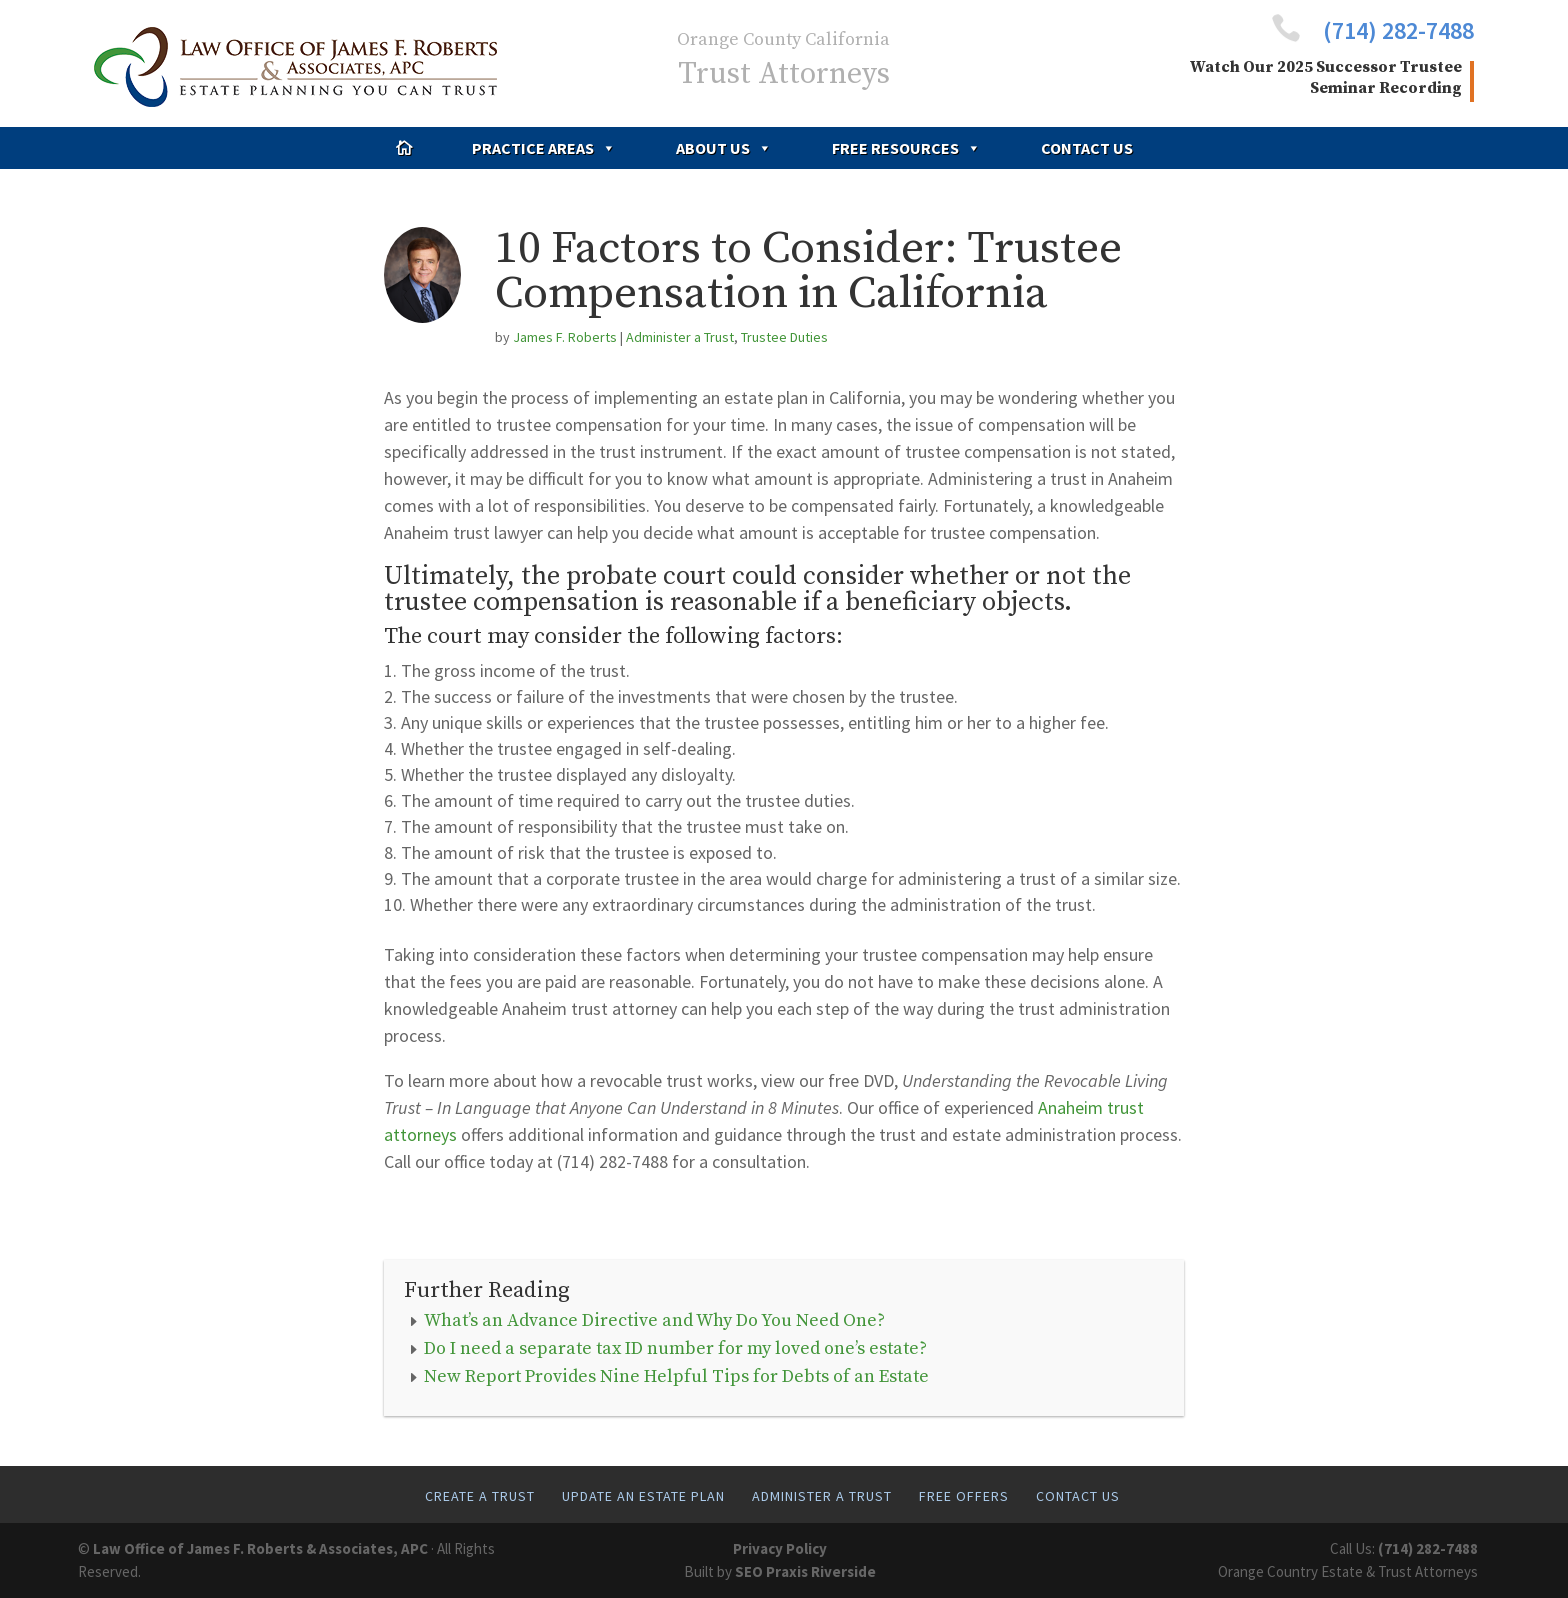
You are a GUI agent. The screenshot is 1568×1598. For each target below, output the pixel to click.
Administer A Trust (822, 1496)
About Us (724, 148)
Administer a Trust (680, 337)
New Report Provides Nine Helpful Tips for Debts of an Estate (676, 1376)
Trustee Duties (784, 337)
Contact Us (1087, 148)
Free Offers (964, 1496)
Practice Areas (544, 148)
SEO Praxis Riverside (805, 1571)
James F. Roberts (565, 337)
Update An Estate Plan (643, 1496)
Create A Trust (480, 1496)
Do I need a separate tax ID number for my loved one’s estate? (675, 1348)
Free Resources (906, 148)
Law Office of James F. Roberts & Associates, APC (260, 1548)
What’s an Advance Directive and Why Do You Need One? (654, 1320)
